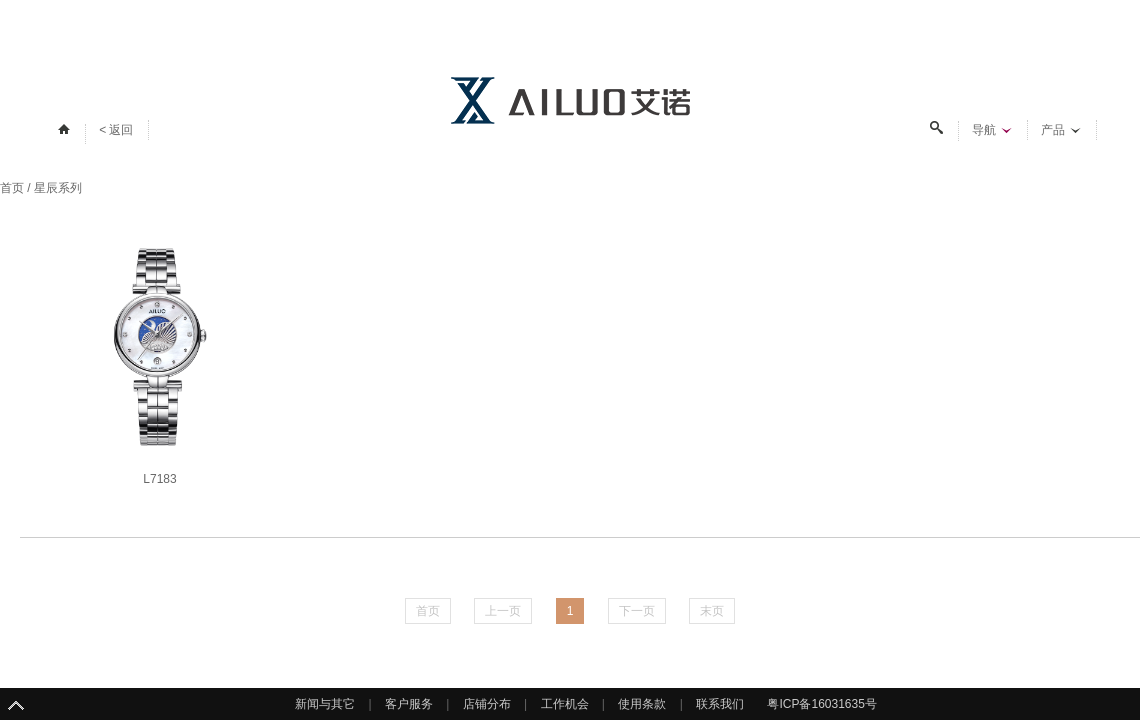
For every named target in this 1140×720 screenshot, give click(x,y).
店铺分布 (487, 704)
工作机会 (565, 704)
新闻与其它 (325, 704)
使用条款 (642, 704)
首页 (12, 188)
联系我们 (720, 704)
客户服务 (409, 704)
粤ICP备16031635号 (821, 704)
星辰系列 (58, 188)
